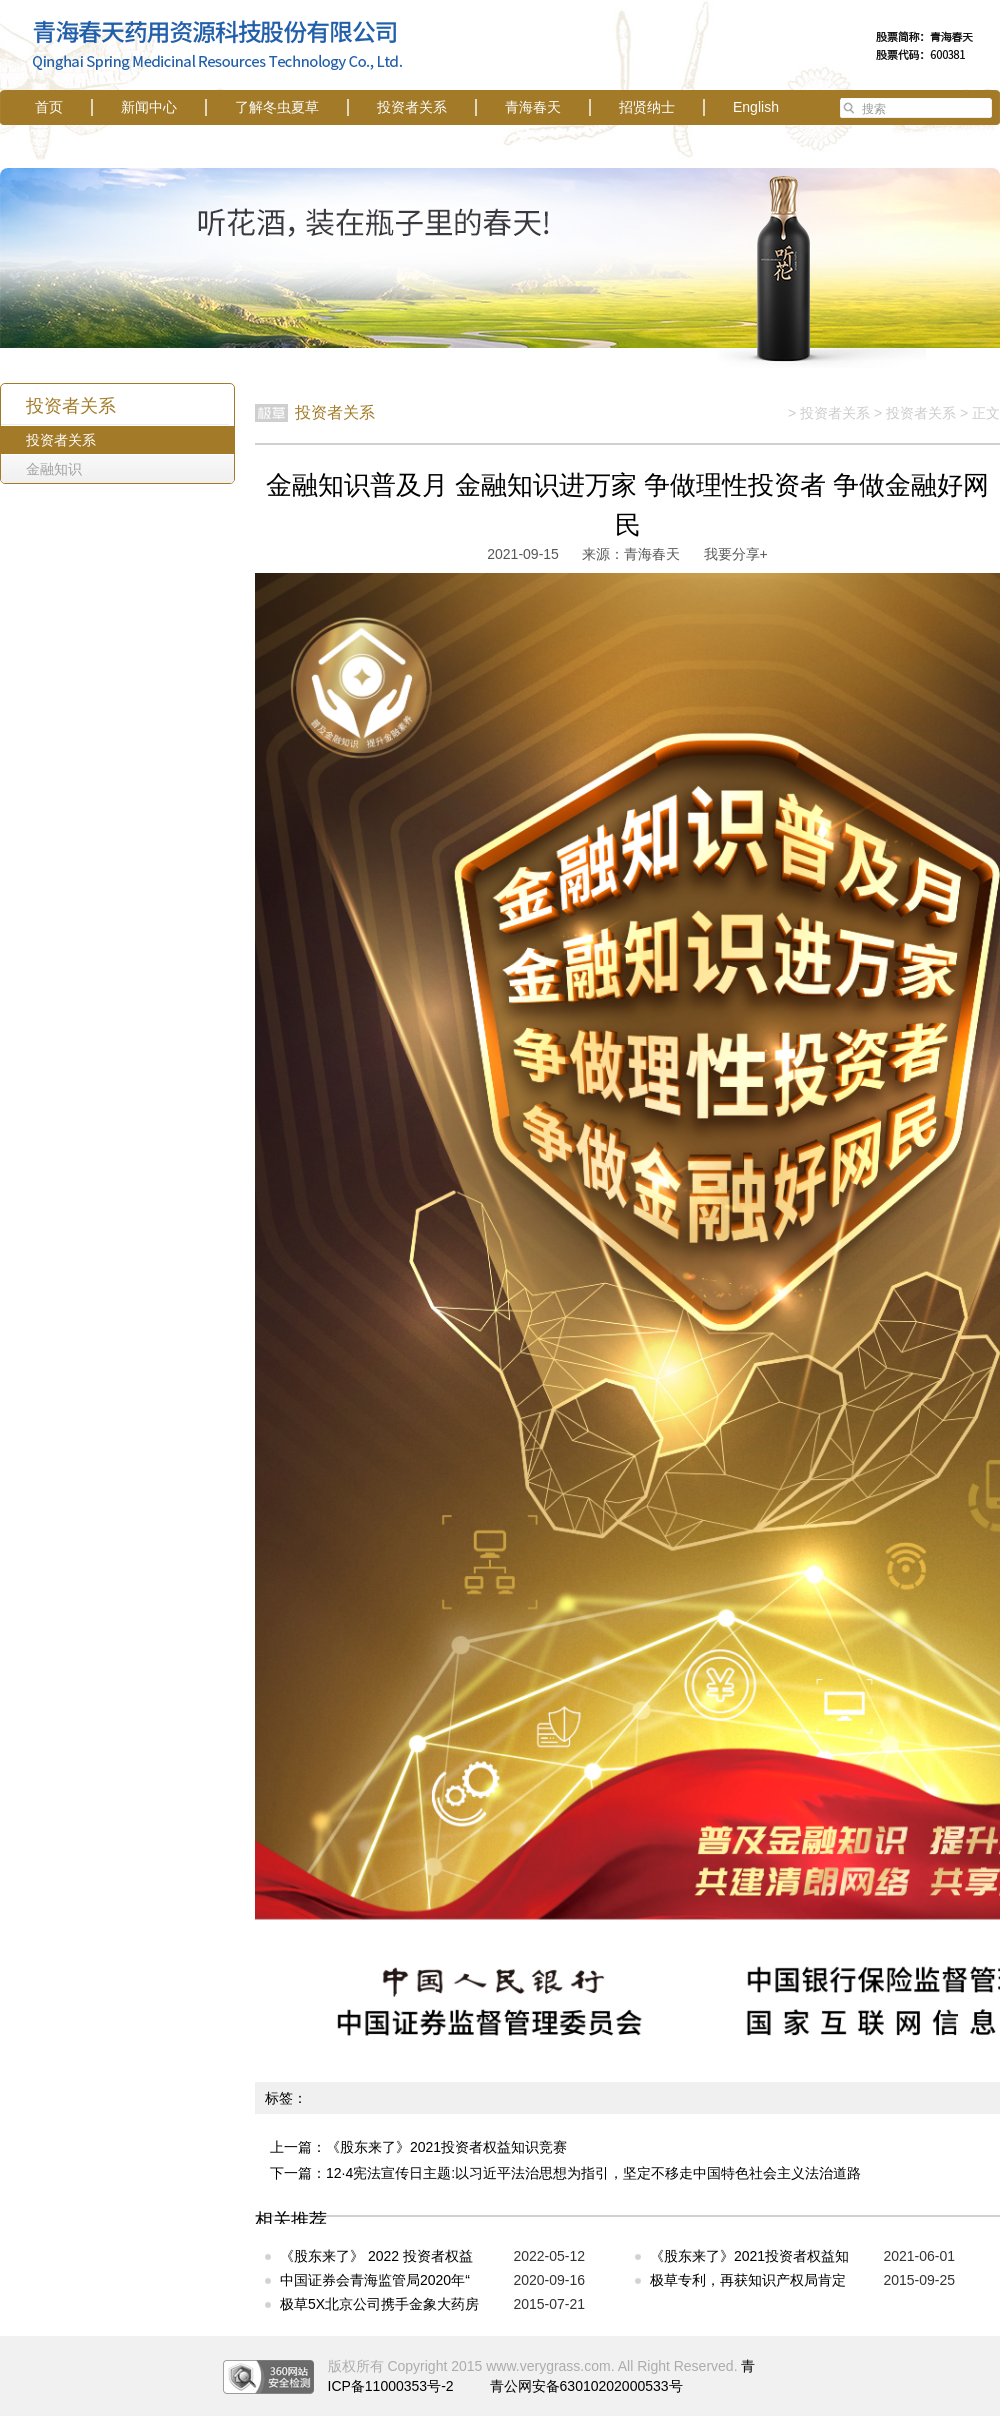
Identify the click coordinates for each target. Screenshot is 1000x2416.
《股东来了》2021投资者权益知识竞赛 (446, 2147)
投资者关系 (412, 107)
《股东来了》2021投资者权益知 (749, 2256)
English (756, 107)
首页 (49, 107)
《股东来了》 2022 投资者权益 (376, 2256)
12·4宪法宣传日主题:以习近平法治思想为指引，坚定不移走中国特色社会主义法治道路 (593, 2173)
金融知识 (54, 469)
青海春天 (533, 107)
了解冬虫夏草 (277, 107)
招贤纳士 (647, 107)
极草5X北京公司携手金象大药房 (379, 2304)
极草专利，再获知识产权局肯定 (748, 2280)
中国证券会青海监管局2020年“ (375, 2280)
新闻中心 (149, 107)
